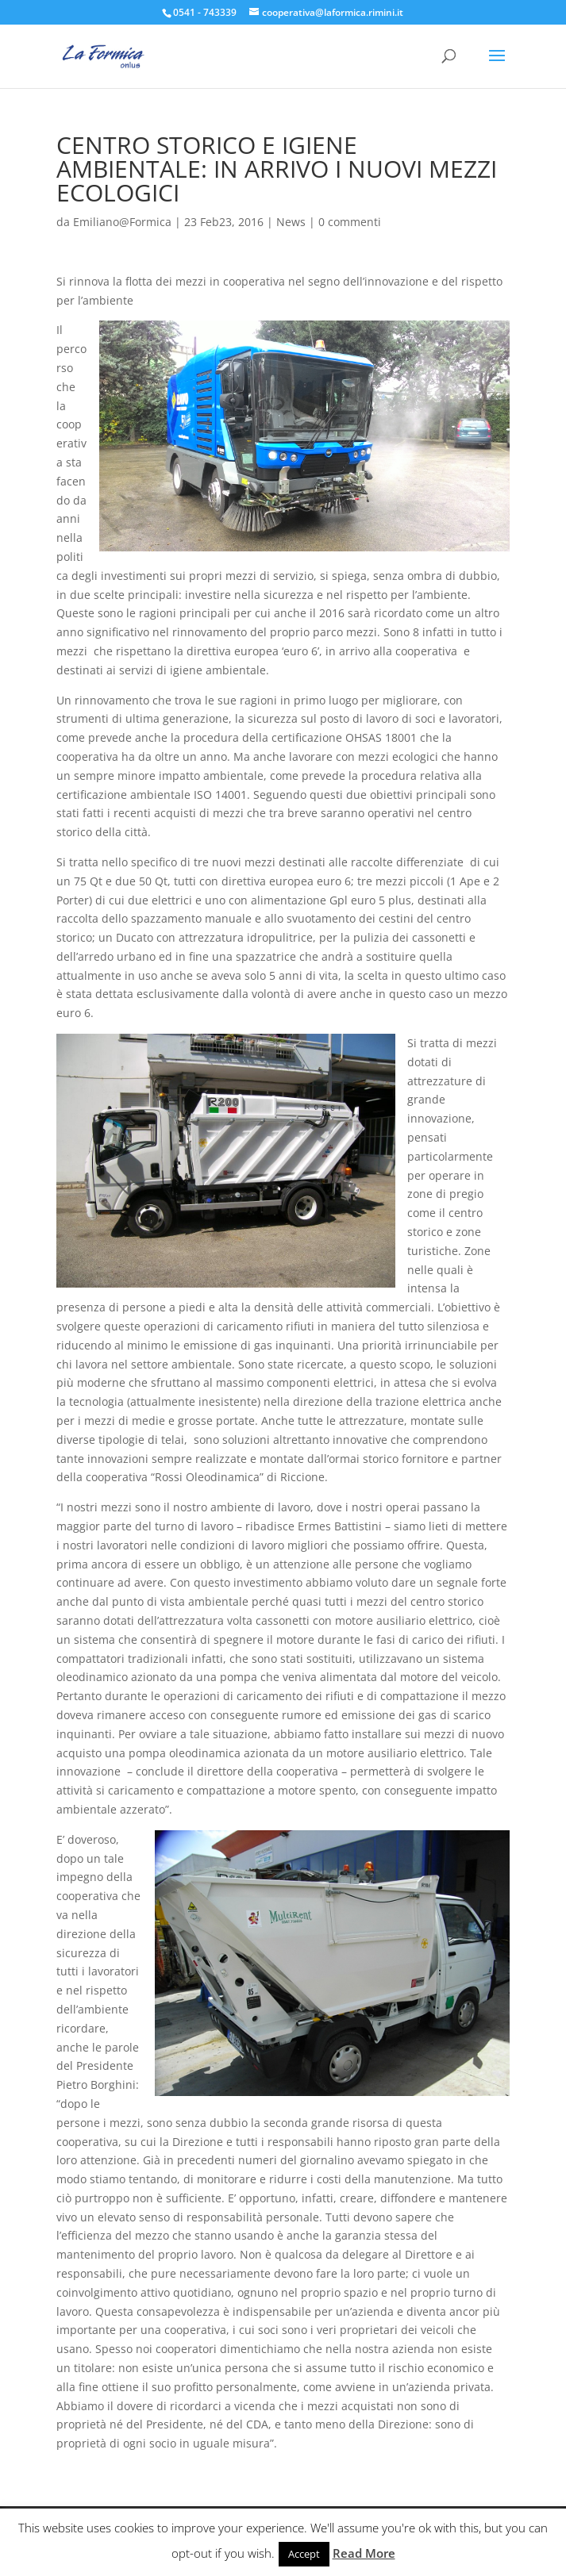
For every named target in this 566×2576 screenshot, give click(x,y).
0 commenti (349, 221)
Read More (364, 2553)
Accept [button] (304, 2554)
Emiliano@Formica (122, 221)
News (291, 221)
